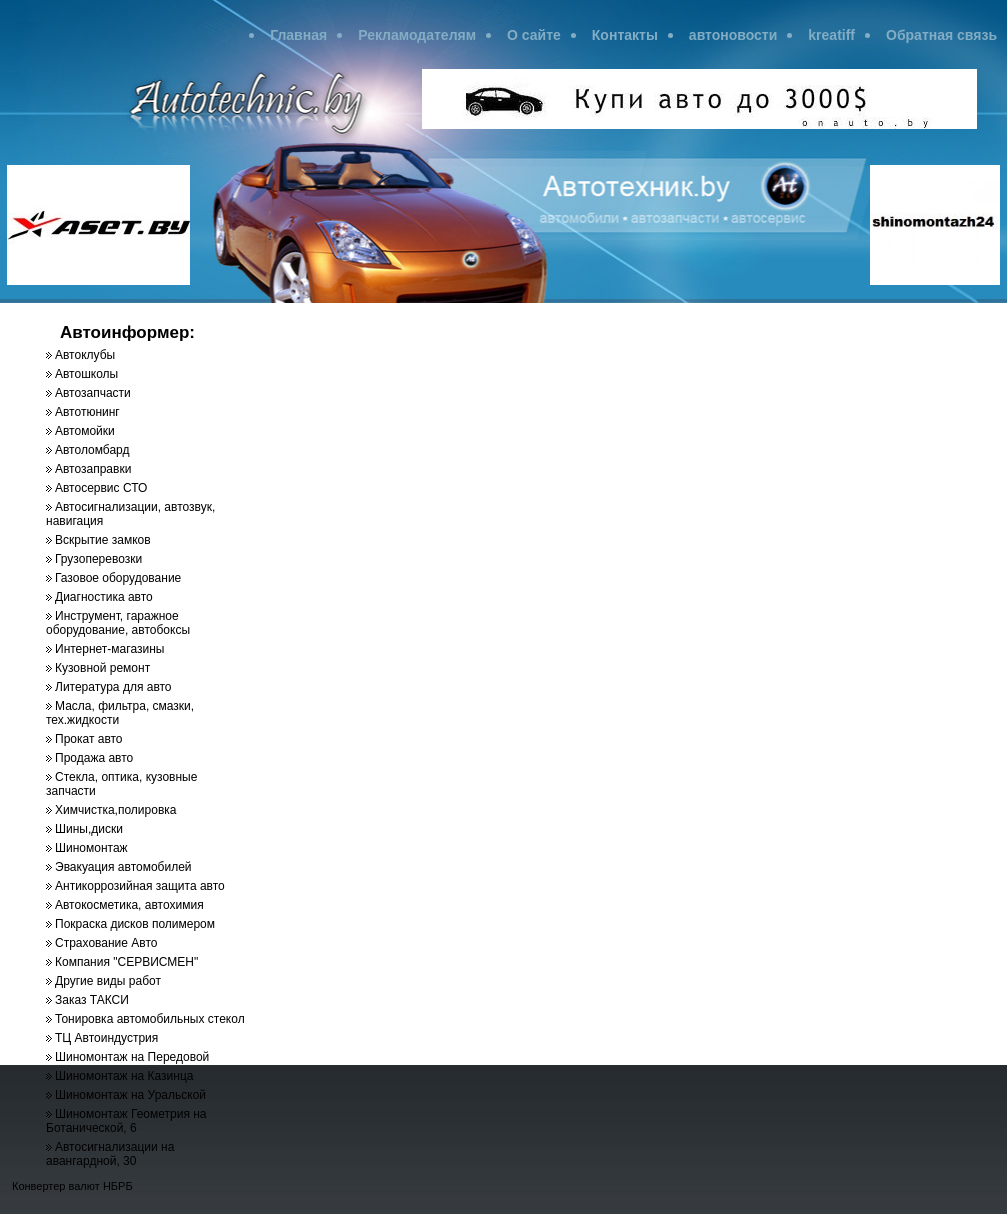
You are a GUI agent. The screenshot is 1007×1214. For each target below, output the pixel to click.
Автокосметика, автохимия (129, 905)
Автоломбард (92, 450)
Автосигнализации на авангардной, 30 (110, 1154)
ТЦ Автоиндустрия (106, 1038)
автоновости (733, 35)
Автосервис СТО (101, 488)
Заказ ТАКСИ (92, 1000)
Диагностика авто (104, 597)
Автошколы (86, 374)
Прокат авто (89, 739)
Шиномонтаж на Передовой (132, 1057)
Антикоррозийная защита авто (140, 886)
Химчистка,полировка (115, 810)
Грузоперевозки (98, 559)
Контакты (625, 35)
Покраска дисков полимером (135, 924)
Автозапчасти (93, 393)
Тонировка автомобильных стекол (150, 1019)
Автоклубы (85, 355)
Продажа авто (94, 758)
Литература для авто (113, 687)
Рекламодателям (417, 35)
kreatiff (831, 35)
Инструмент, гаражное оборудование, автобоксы (118, 623)
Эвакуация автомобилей (123, 867)
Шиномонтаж (91, 848)
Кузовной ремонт (102, 668)
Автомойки (85, 431)
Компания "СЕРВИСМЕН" (126, 962)
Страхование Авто (106, 943)
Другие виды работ (108, 981)
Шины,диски (89, 829)
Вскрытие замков (103, 540)
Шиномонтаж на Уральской (130, 1095)
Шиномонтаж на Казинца (124, 1076)
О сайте (534, 35)
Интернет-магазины (109, 649)
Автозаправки (93, 469)
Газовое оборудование (118, 578)
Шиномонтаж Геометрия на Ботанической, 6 (126, 1121)
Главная (298, 35)
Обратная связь (941, 35)
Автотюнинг (87, 412)
